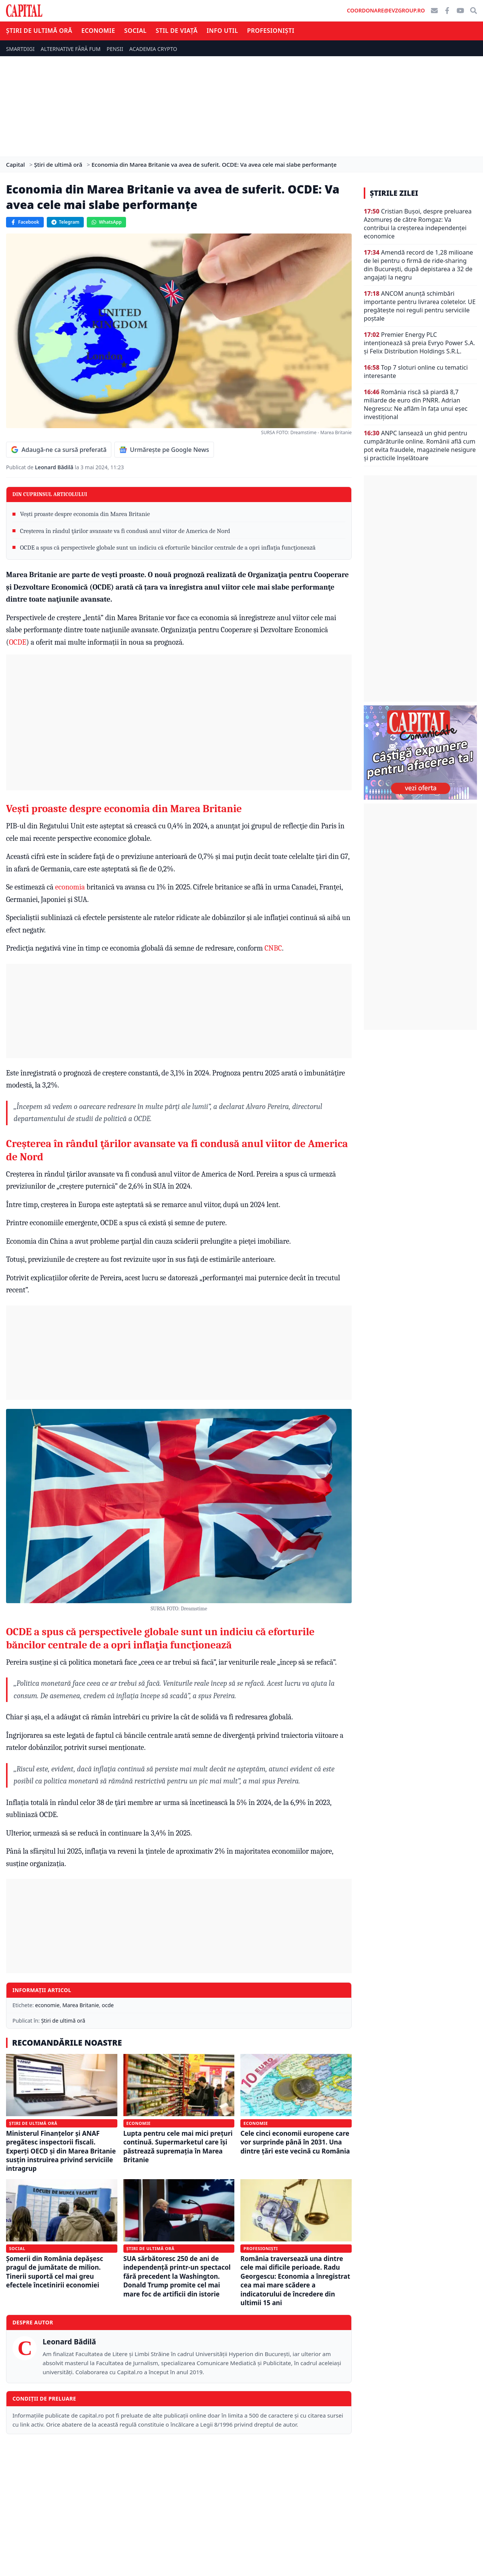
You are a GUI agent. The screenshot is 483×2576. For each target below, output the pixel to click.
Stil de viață (176, 30)
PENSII (114, 48)
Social (135, 30)
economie (47, 2005)
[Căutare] (473, 10)
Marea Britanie (80, 2005)
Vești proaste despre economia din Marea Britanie (85, 514)
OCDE (17, 642)
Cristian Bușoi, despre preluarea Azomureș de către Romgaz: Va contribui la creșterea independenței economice (418, 223)
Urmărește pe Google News (164, 449)
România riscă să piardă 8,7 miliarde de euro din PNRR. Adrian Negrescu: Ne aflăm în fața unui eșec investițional (416, 404)
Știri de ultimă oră (39, 30)
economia (70, 887)
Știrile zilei (394, 193)
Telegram (65, 222)
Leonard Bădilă (55, 467)
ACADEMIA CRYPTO (153, 48)
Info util (222, 30)
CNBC (273, 948)
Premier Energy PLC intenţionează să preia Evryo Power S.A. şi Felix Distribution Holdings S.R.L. (419, 342)
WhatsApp (106, 222)
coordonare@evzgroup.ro (386, 10)
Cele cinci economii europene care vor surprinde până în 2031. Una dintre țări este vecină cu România (295, 2142)
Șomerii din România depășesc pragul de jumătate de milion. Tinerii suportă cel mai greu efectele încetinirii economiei (54, 2271)
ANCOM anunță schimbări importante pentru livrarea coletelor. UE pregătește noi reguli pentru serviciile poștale (419, 306)
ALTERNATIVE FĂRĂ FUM (71, 48)
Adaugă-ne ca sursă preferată (58, 449)
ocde (108, 2005)
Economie (98, 30)
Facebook (25, 222)
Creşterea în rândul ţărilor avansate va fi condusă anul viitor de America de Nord (125, 531)
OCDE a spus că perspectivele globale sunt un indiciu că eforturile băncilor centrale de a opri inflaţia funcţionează (167, 547)
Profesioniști (270, 30)
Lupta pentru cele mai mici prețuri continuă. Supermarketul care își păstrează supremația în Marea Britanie (178, 2146)
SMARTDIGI (20, 48)
